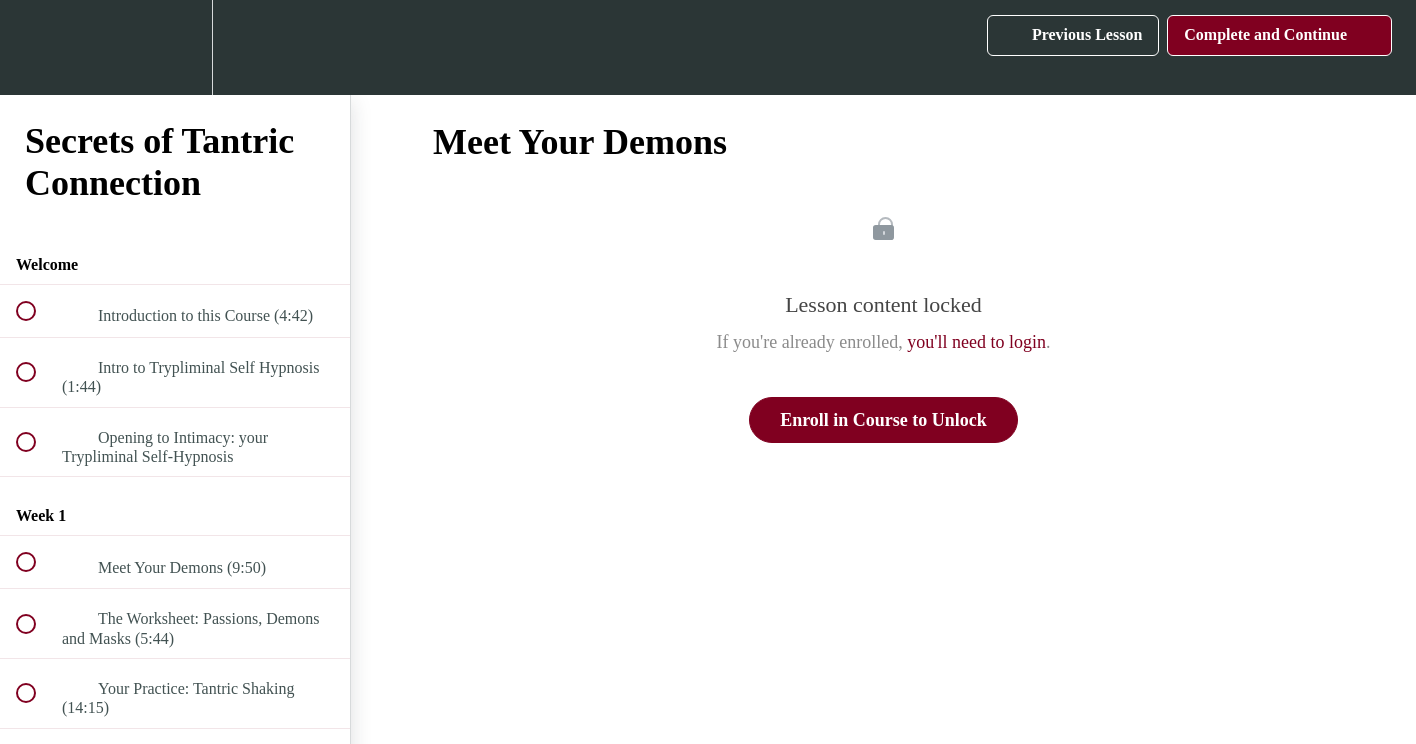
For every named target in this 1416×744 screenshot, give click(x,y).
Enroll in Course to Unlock (883, 420)
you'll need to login (976, 342)
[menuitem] (175, 47)
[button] (37, 47)
